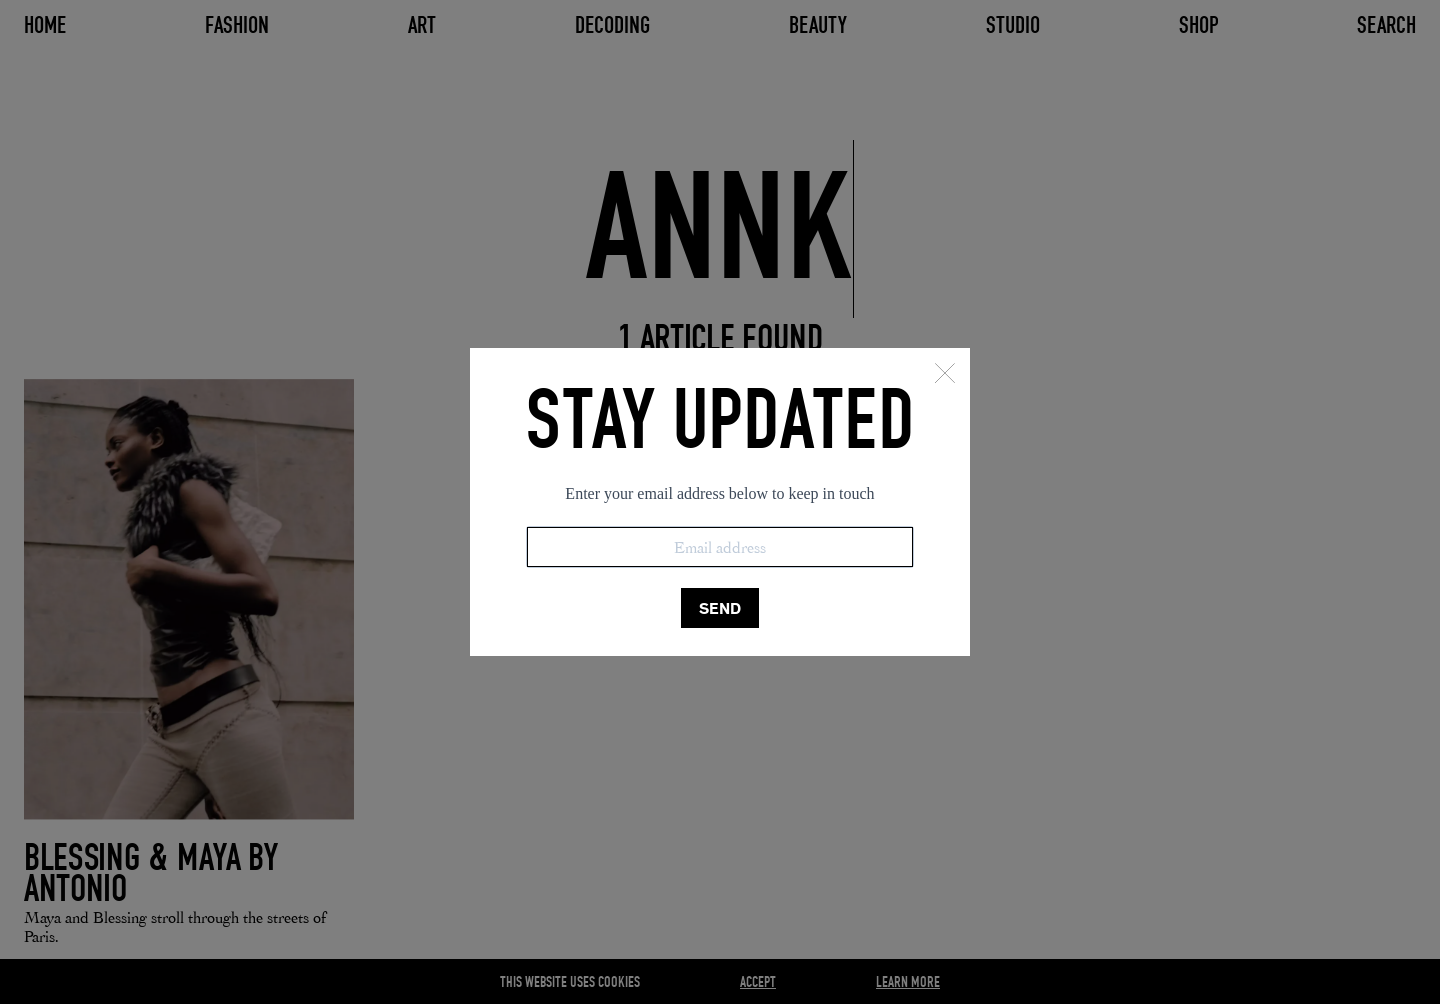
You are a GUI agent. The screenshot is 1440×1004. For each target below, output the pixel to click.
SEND (720, 608)
